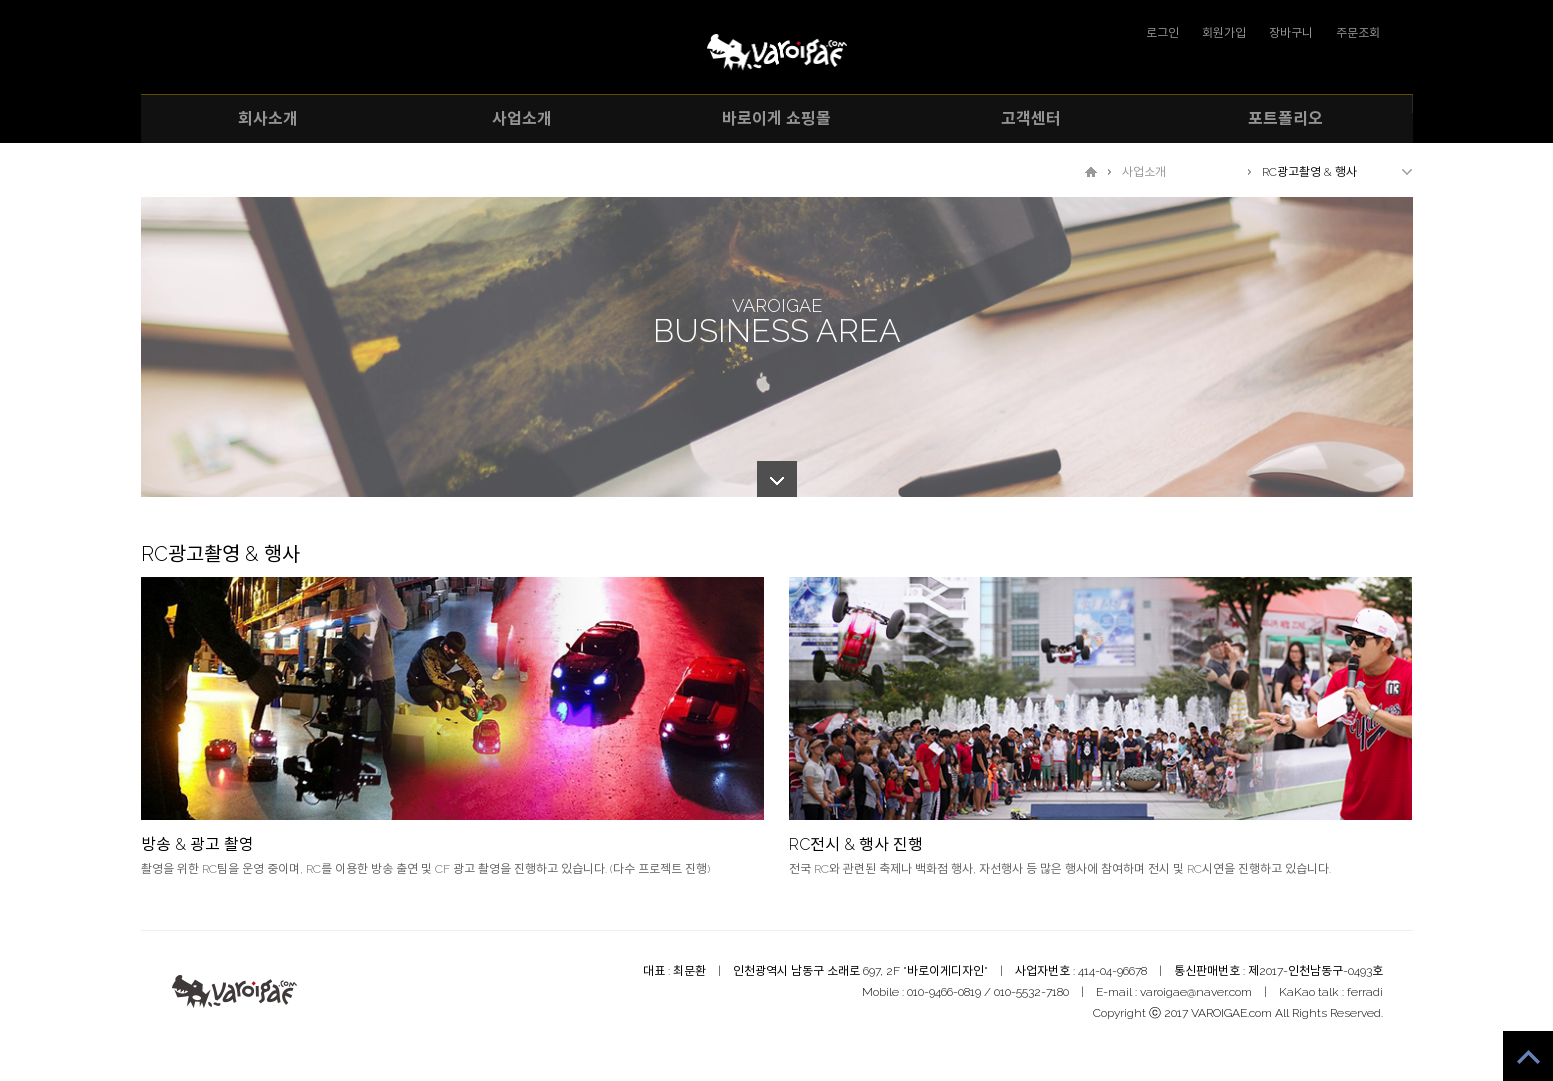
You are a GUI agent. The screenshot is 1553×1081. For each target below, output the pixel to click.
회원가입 (1224, 33)
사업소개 (1144, 172)
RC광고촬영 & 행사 (1309, 172)
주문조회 (1358, 33)
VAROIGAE (777, 52)
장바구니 (1291, 33)
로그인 (1162, 33)
